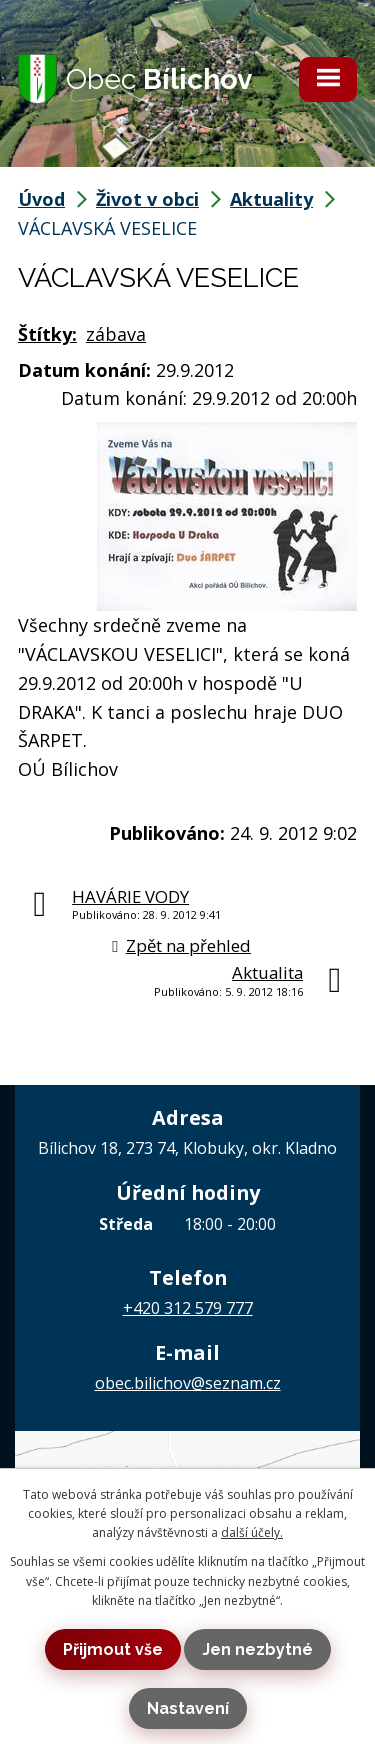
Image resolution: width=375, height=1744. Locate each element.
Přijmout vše (113, 1649)
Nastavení (188, 1708)
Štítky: (47, 334)
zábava (116, 334)
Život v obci (147, 199)
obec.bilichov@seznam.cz (188, 1383)
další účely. (252, 1532)
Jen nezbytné (257, 1649)
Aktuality (271, 199)
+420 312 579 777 (188, 1308)
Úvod (41, 199)
